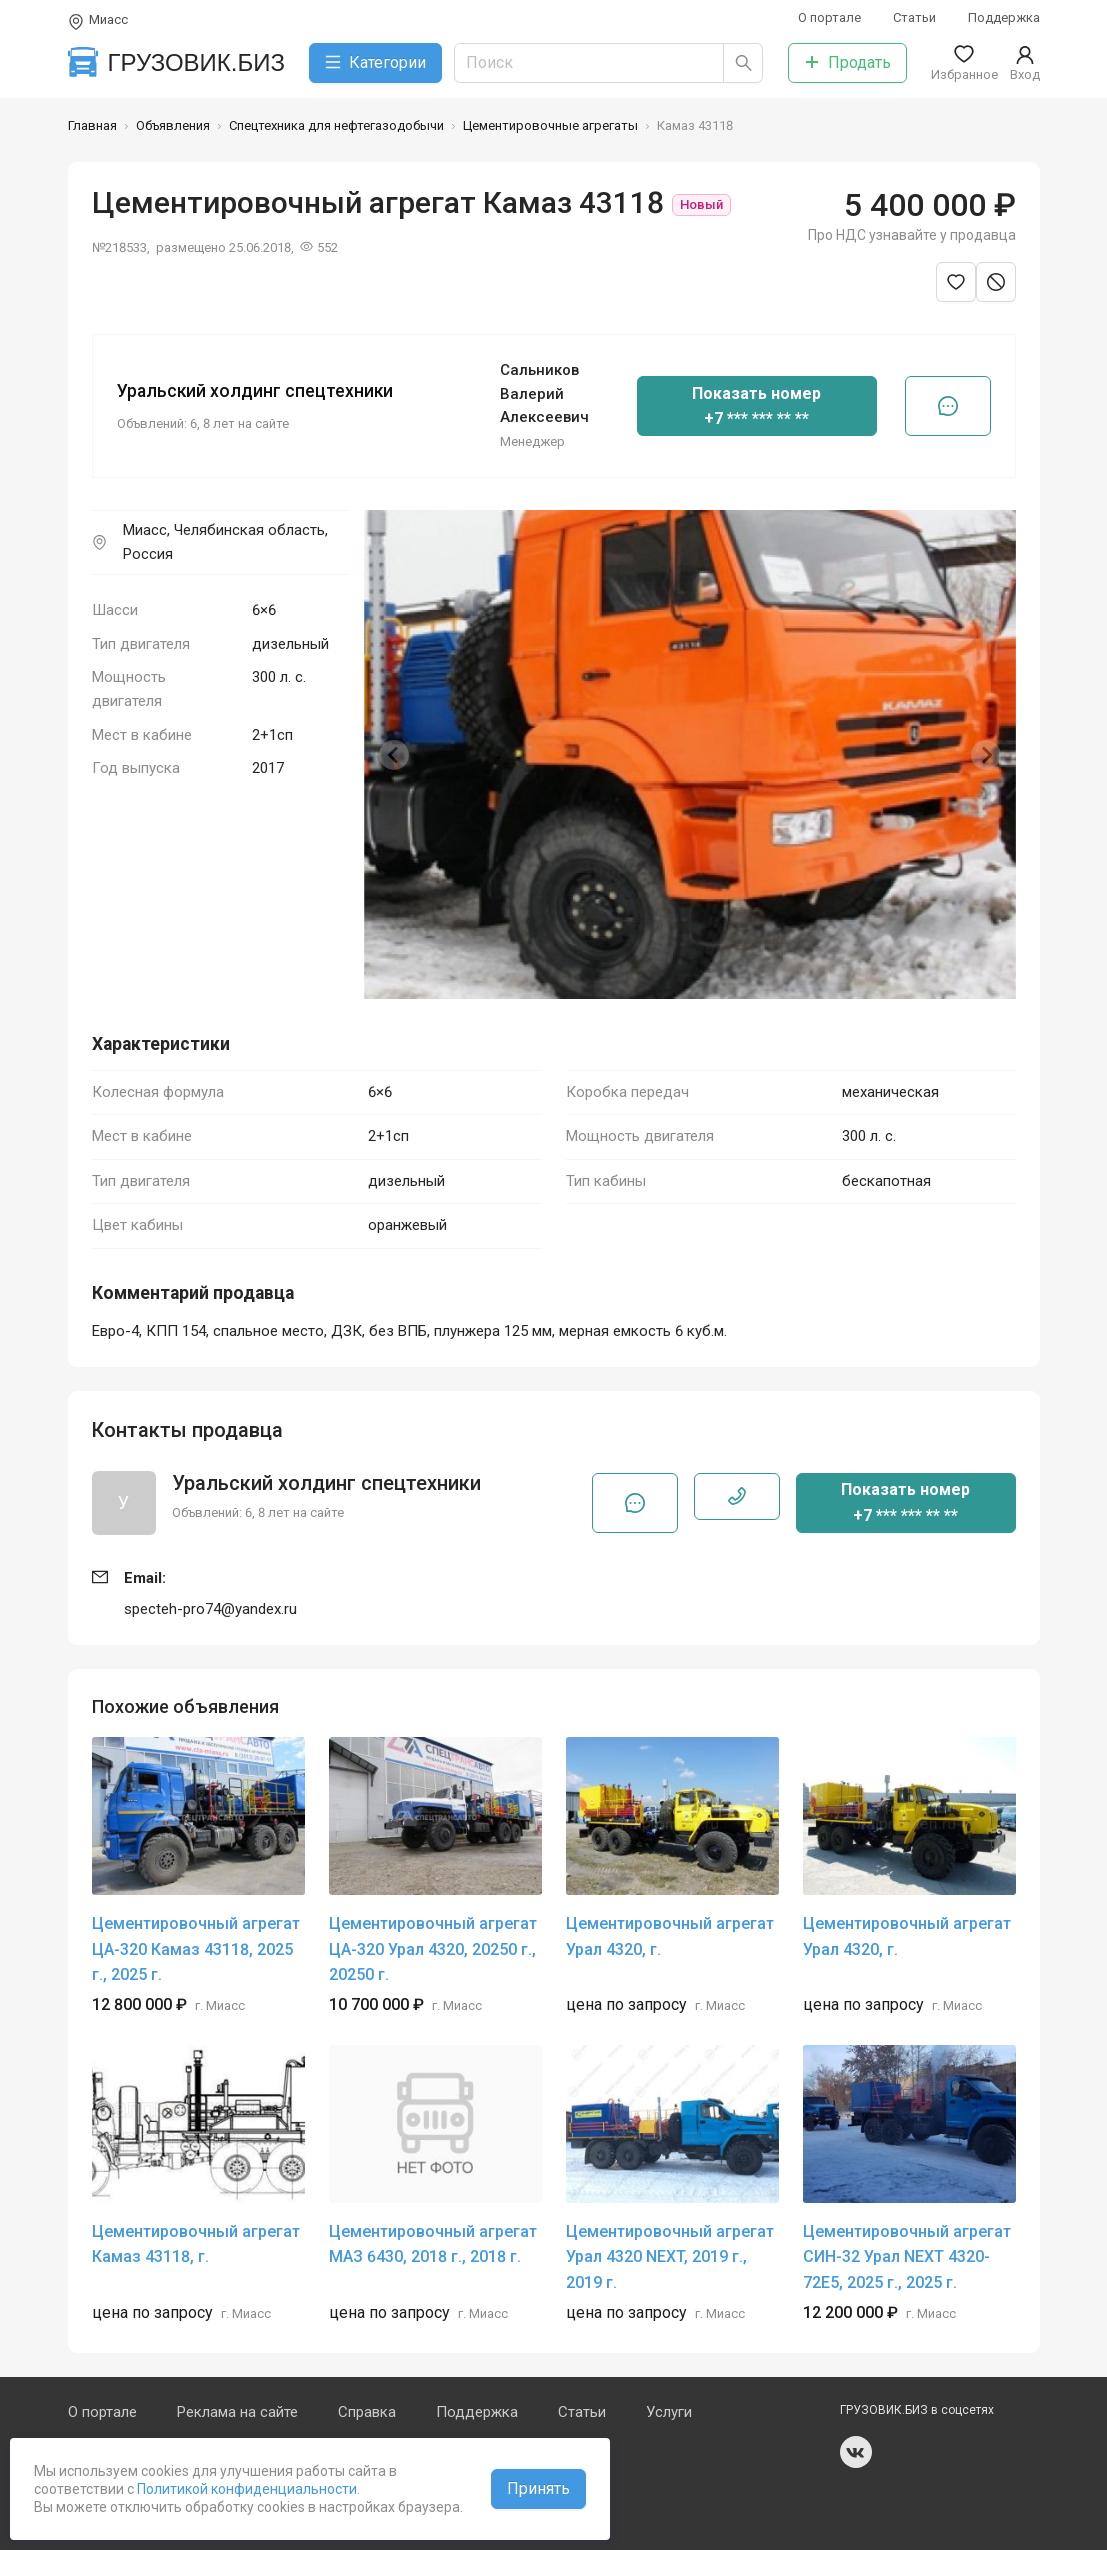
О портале (829, 17)
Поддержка (1004, 17)
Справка (367, 2412)
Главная (92, 125)
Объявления (173, 125)
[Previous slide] (394, 755)
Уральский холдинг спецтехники (255, 391)
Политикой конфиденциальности (245, 2489)
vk (856, 2452)
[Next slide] (986, 755)
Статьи (914, 17)
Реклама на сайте (237, 2412)
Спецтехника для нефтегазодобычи (336, 125)
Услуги (669, 2412)
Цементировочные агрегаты (550, 125)
